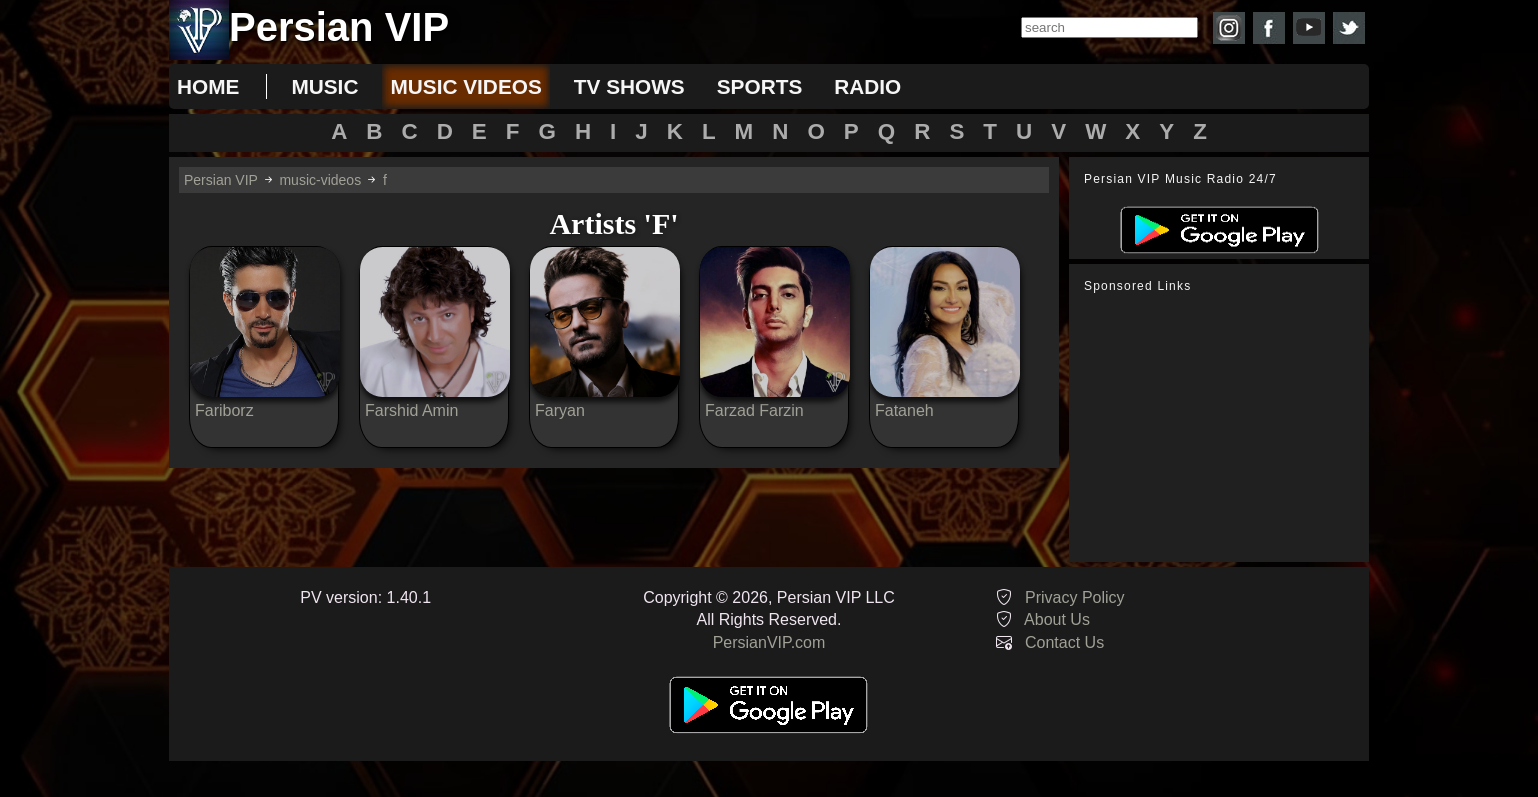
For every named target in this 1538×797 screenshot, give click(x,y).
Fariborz (224, 410)
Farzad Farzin (754, 410)
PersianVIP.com (769, 642)
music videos (465, 86)
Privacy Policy (1075, 597)
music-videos (320, 180)
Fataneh (904, 410)
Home (208, 86)
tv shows (629, 86)
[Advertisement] (1224, 428)
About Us (1057, 619)
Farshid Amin (411, 410)
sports (760, 86)
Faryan (560, 410)
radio (867, 86)
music (324, 86)
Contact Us (1064, 642)
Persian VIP (221, 180)
